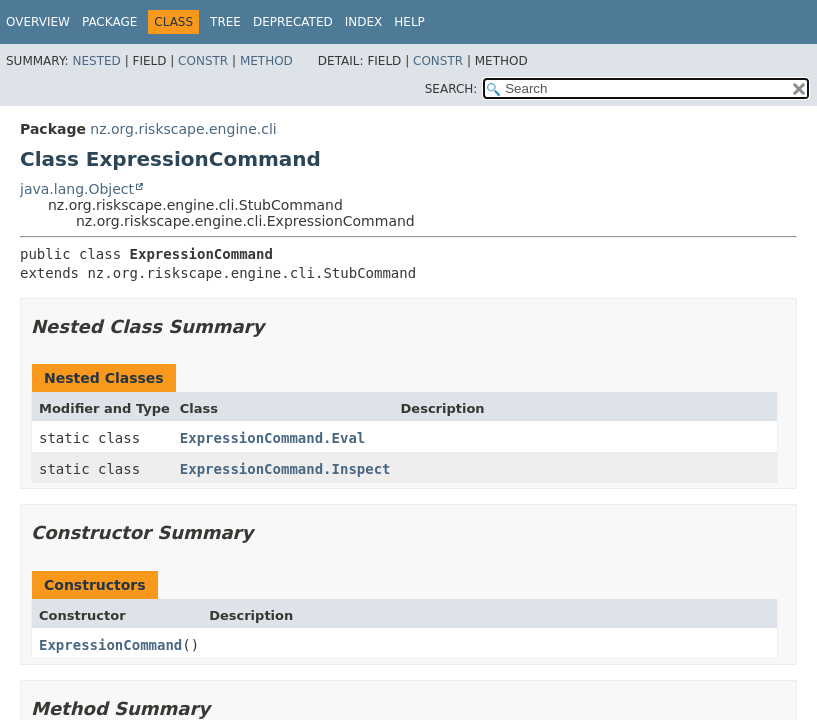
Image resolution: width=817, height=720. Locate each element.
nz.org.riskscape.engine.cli (183, 129)
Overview (38, 22)
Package (109, 22)
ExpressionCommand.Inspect (285, 469)
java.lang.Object (77, 189)
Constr (203, 61)
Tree (225, 22)
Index (364, 22)
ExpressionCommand (110, 645)
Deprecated (293, 22)
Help (409, 22)
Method (266, 61)
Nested (96, 61)
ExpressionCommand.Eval (272, 438)
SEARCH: (451, 89)
